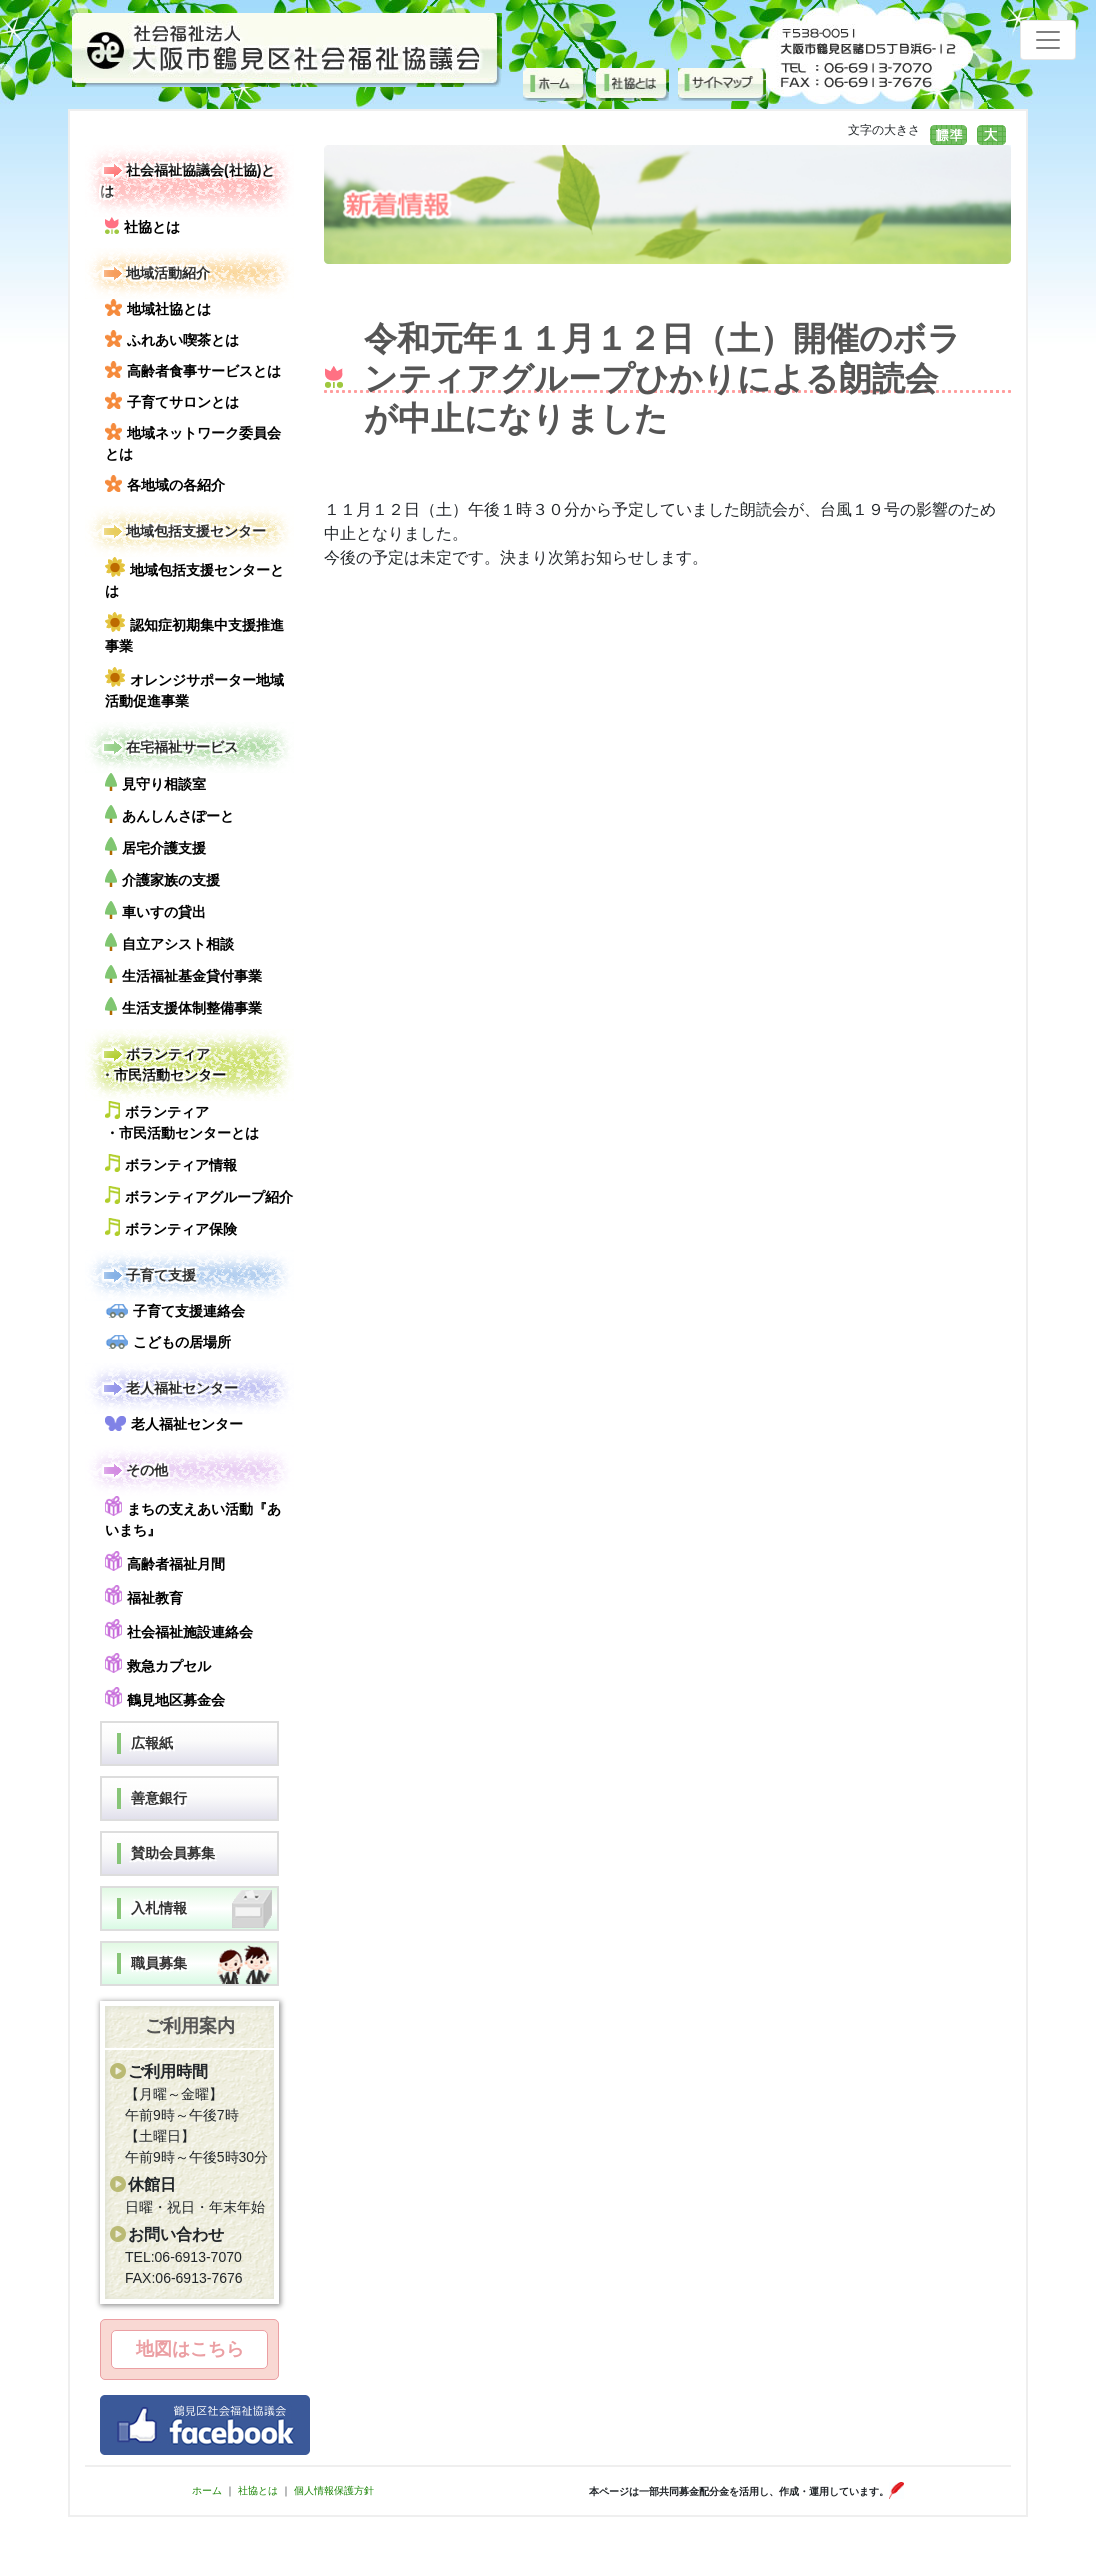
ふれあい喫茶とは (172, 339)
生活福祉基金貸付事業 (183, 974)
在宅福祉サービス (169, 747)
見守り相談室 (155, 782)
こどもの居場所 (168, 1342)
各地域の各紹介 (165, 484)
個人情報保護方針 (334, 2490)
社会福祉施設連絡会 (179, 1629)
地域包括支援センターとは (194, 578)
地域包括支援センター (183, 531)
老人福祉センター (169, 1388)
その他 (134, 1470)
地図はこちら (190, 2349)
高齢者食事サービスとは (193, 370)
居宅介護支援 (155, 846)
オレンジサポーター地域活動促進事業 (194, 688)
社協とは (142, 226)
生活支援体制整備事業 (183, 1006)
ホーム (207, 2490)
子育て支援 (148, 1275)
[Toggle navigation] (1048, 40)
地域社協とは (158, 308)
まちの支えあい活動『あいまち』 (193, 1517)
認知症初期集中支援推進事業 (194, 633)
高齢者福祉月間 (165, 1561)
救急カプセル (158, 1663)
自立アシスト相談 (169, 942)
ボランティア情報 (171, 1163)
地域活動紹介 (155, 273)
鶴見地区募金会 (165, 1697)
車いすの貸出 (155, 910)
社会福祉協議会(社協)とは (187, 179)
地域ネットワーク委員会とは (193, 442)
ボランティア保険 (171, 1227)
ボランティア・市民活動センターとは (182, 1121)
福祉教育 (144, 1595)
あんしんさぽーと (169, 814)
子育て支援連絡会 (175, 1311)
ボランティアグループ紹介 (199, 1195)
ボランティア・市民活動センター (163, 1063)
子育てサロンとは (172, 401)
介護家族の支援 (162, 878)
